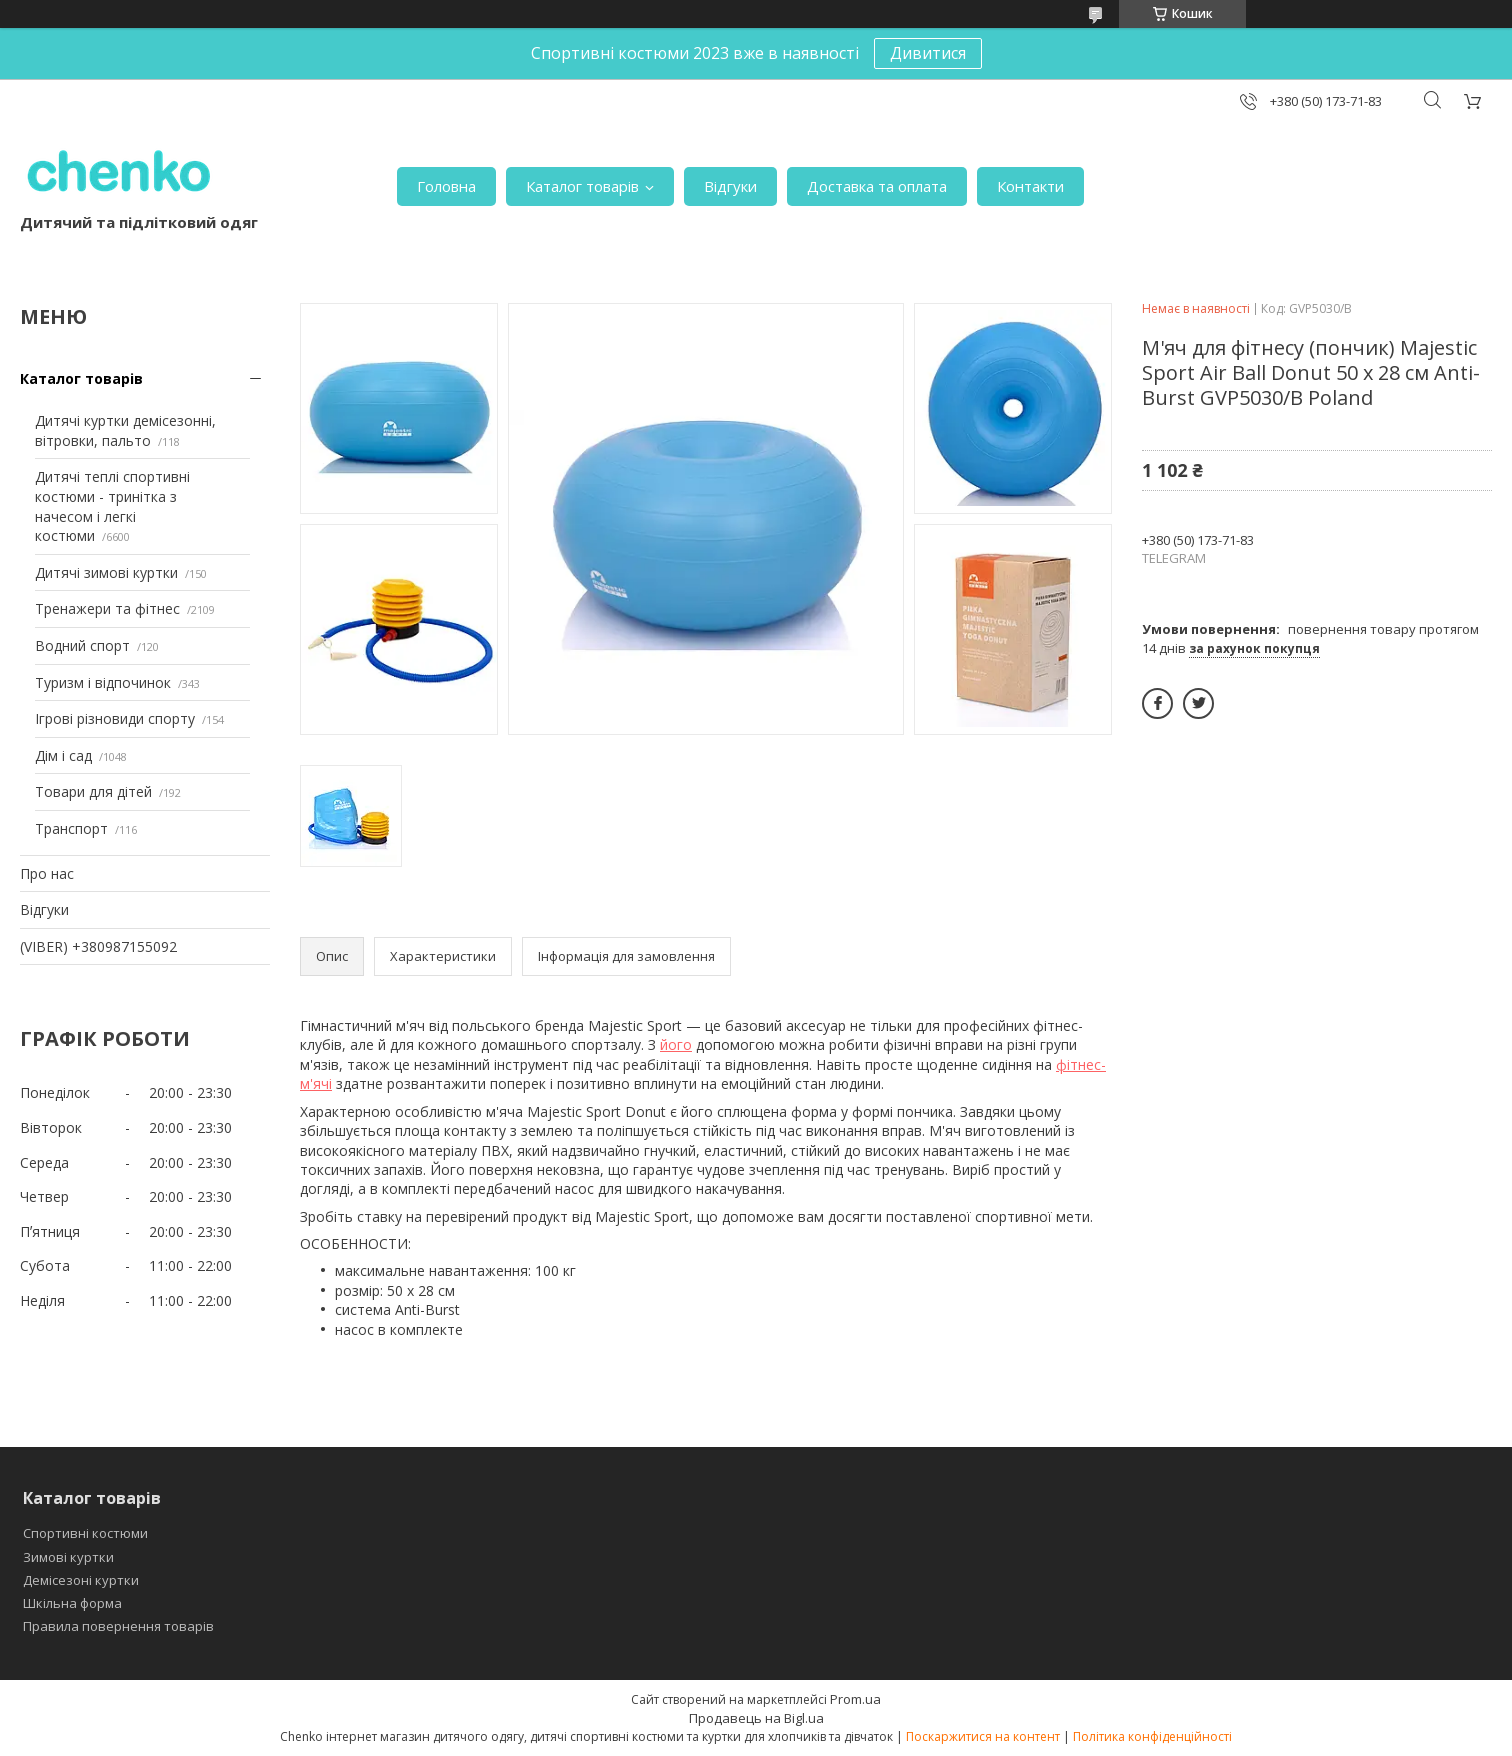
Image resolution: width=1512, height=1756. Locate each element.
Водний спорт (82, 645)
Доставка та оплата (877, 186)
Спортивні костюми (85, 1533)
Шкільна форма (72, 1603)
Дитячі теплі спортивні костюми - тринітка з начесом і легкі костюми (112, 506)
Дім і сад (63, 755)
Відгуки (730, 186)
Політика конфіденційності (1152, 1736)
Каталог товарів (582, 186)
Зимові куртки (68, 1557)
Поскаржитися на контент (983, 1736)
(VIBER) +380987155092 (98, 946)
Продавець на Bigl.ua (756, 1718)
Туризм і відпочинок (103, 682)
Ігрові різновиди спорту (115, 718)
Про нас (47, 873)
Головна (446, 186)
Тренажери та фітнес (107, 608)
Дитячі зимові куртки (106, 572)
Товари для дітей (93, 791)
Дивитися (928, 53)
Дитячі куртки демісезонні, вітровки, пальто (125, 430)
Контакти (1030, 186)
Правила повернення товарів (118, 1626)
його (676, 1044)
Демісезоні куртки (81, 1580)
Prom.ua (855, 1699)
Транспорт (71, 828)
